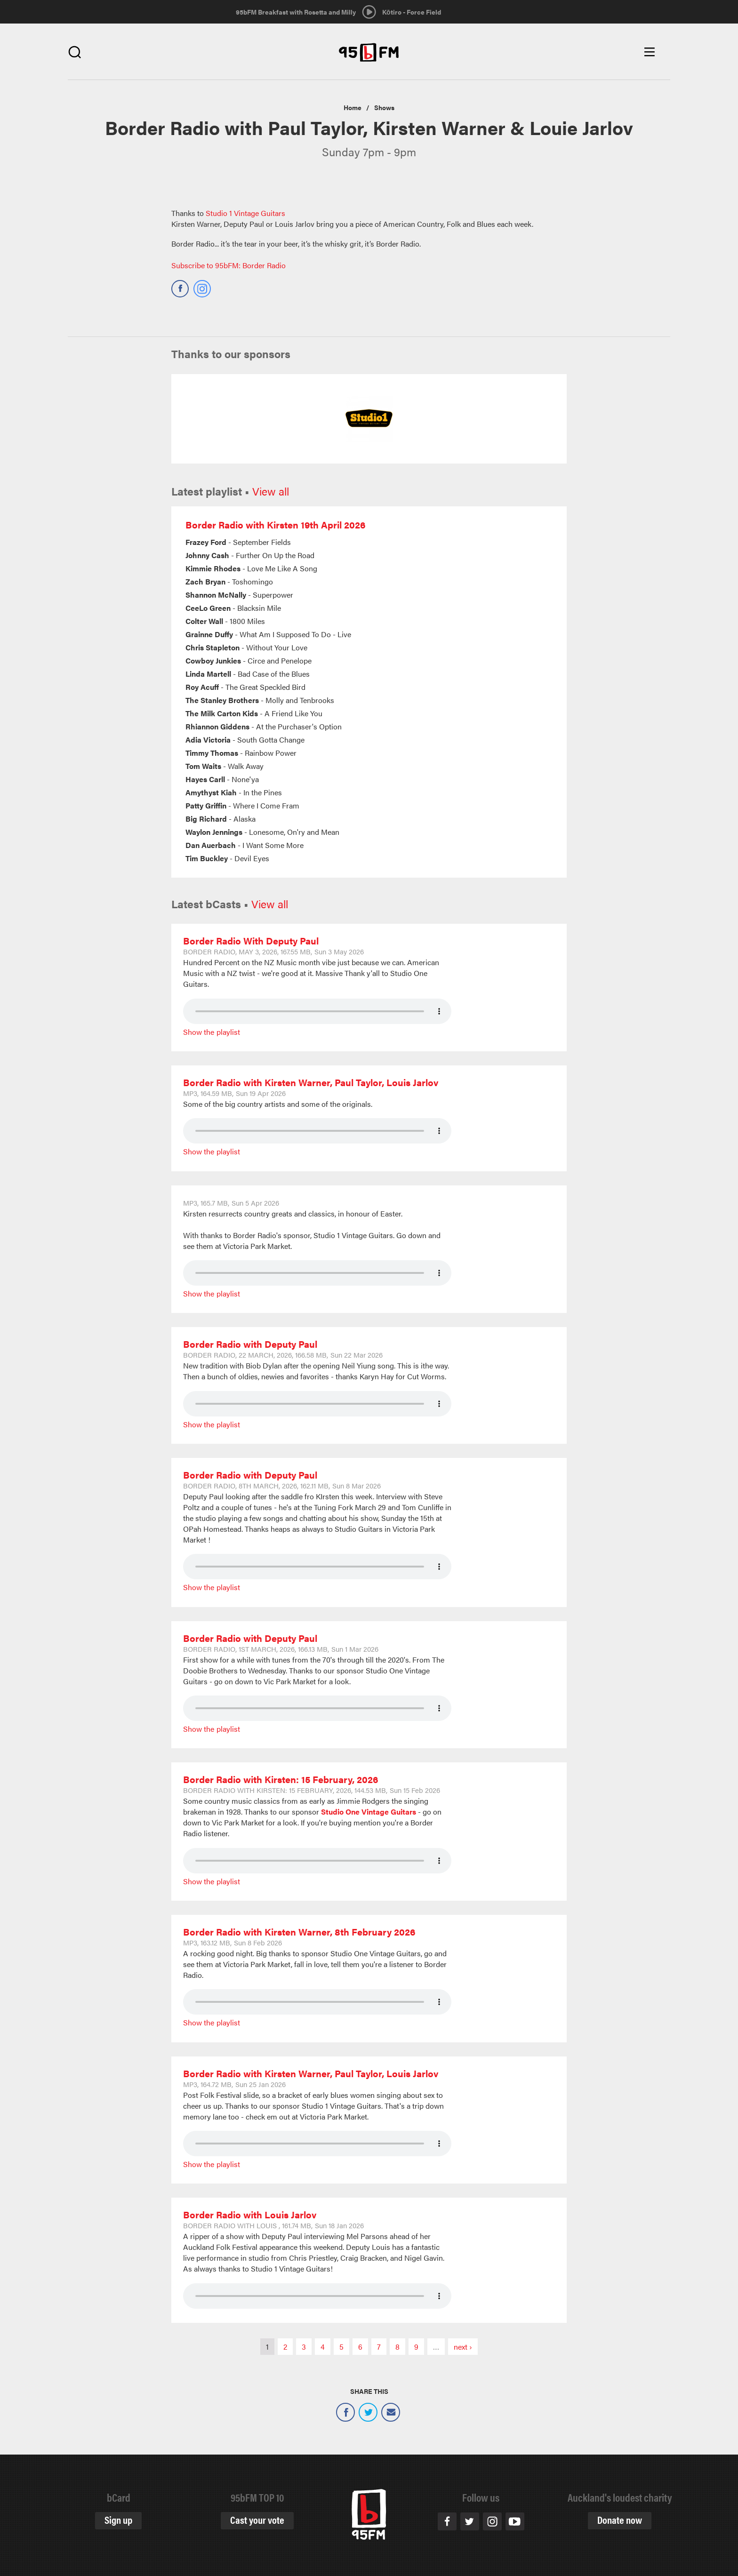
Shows (384, 107)
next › (463, 2346)
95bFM (369, 52)
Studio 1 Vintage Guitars (245, 213)
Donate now (619, 2519)
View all (270, 491)
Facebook (345, 2412)
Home (352, 107)
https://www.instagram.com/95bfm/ (202, 285)
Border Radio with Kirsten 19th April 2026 (275, 524)
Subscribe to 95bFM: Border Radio (228, 265)
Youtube (514, 2521)
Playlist (228, 1031)
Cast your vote (257, 2519)
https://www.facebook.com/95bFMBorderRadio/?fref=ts (180, 285)
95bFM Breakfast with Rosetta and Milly (296, 11)
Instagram (492, 2521)
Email (390, 2412)
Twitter (368, 2412)
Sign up (118, 2519)
